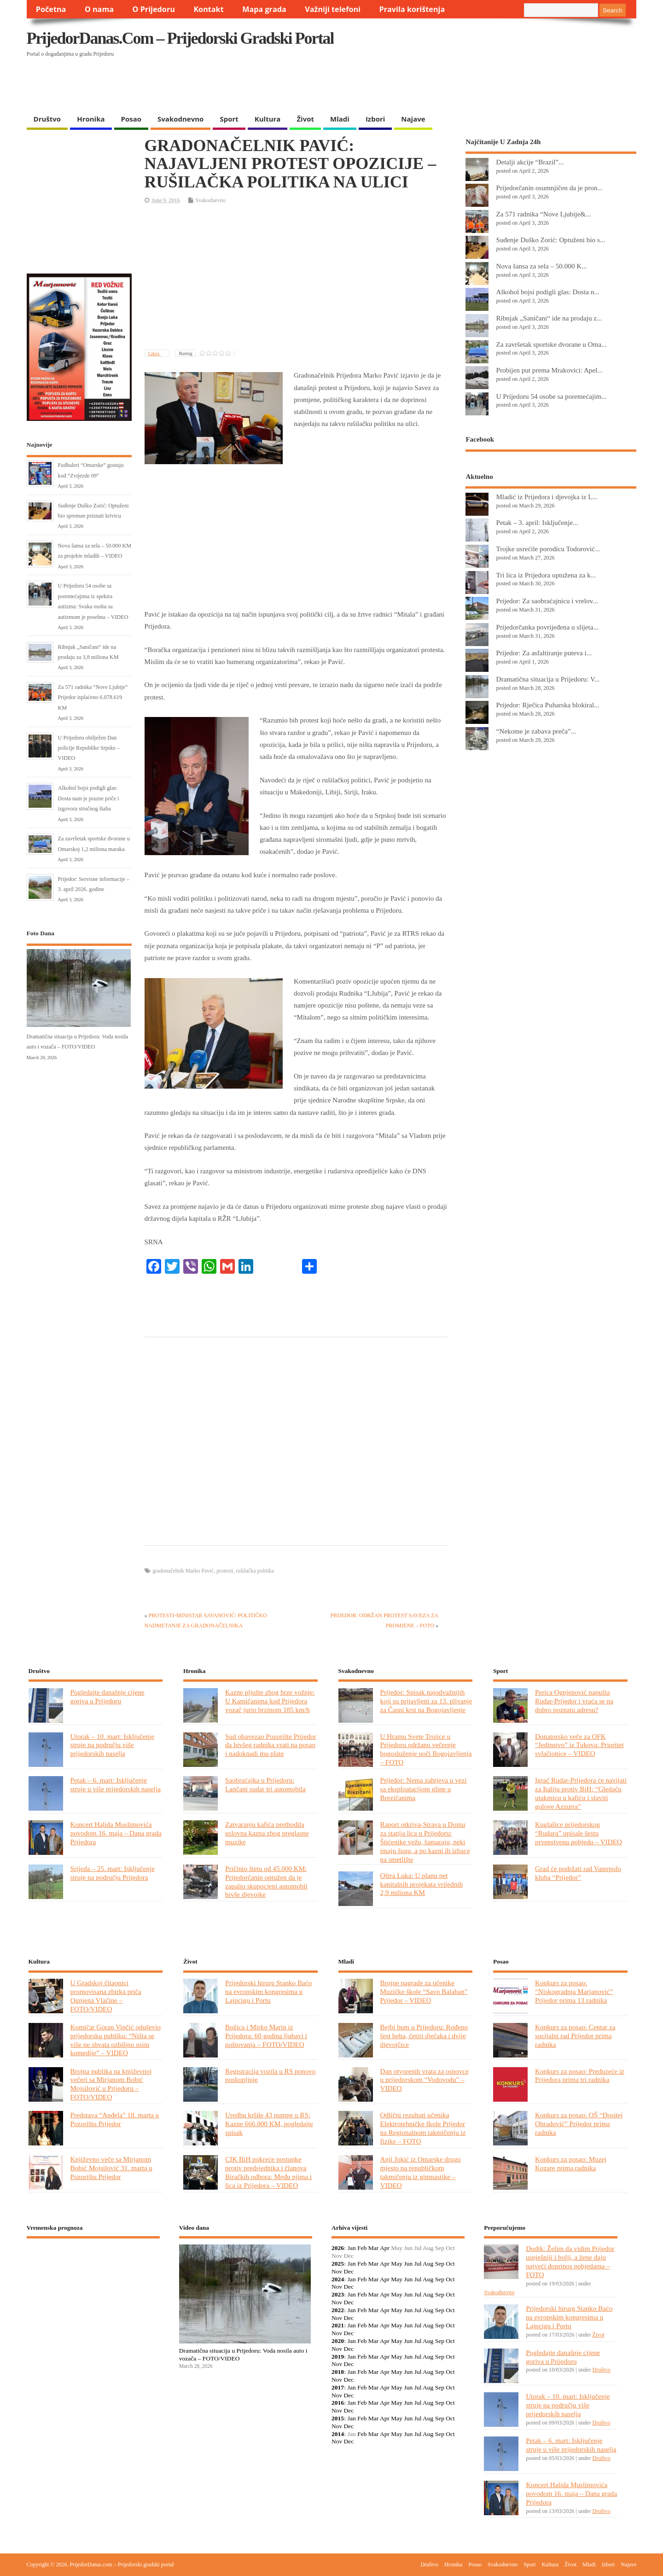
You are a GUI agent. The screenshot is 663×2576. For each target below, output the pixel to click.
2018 (338, 2371)
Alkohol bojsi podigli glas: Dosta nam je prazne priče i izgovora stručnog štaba (88, 798)
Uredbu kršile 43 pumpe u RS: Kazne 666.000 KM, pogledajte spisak (269, 2123)
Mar (373, 2247)
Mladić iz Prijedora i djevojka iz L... (546, 497)
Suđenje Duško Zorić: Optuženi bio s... (550, 240)
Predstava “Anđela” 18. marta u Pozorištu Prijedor (114, 2119)
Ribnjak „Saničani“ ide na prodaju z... (549, 318)
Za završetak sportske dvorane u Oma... (551, 344)
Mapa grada (264, 9)
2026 (338, 2247)
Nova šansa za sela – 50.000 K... (541, 266)
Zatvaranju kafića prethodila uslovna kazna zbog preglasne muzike (267, 1833)
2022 (338, 2310)
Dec (349, 2271)
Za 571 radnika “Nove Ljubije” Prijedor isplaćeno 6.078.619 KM (93, 697)
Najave (413, 118)
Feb (361, 2247)
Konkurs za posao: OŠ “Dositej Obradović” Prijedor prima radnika (578, 2123)
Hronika (91, 118)
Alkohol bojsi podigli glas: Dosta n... (547, 292)
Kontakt (208, 9)
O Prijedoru (154, 9)
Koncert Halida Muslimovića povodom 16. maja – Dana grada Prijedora (116, 1833)
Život (305, 118)
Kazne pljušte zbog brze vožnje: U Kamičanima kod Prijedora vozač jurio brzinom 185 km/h (270, 1700)
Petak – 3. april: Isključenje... (537, 522)
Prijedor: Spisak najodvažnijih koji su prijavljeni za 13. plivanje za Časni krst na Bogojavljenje (426, 1700)
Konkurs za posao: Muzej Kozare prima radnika (570, 2163)
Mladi (339, 118)
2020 (338, 2340)
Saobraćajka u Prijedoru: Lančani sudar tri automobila (265, 1784)
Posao (131, 118)
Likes (154, 353)
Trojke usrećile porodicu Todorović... (548, 549)
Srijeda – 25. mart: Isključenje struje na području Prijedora (112, 1873)
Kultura (268, 118)
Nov (337, 2271)
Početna (51, 9)
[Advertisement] (457, 86)
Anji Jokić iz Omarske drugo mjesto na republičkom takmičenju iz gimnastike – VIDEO (420, 2172)
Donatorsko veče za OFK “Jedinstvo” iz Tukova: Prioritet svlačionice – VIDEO (579, 1745)
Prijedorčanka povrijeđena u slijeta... (547, 627)
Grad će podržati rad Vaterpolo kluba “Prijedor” (578, 1873)
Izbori (375, 118)
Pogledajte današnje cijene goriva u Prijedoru (107, 1696)
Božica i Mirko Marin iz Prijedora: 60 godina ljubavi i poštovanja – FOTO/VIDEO (266, 2035)
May (396, 2263)
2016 (338, 2402)
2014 (338, 2433)
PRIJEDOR (93, 2279)
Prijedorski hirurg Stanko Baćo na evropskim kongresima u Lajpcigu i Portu (268, 1991)
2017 (338, 2387)
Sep (439, 2263)
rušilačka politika (255, 1571)
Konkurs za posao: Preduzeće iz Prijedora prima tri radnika (579, 2075)
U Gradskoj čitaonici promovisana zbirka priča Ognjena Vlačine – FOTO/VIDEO (105, 1996)
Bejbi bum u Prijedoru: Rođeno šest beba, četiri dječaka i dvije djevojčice (424, 2035)
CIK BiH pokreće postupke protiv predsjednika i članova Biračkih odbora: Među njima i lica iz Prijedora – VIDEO (268, 2172)
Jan (352, 2247)
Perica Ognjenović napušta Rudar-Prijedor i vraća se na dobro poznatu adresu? (574, 1700)
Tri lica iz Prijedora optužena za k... (545, 575)
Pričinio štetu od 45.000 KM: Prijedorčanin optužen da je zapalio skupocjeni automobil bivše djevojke (266, 1882)
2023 (338, 2294)
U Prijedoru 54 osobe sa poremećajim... (551, 396)
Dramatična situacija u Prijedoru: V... (547, 679)
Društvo (47, 118)
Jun (408, 2263)
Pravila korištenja (412, 9)
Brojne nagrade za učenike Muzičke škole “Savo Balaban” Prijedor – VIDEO (424, 1991)
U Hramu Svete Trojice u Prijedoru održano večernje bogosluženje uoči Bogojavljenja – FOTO (426, 1749)
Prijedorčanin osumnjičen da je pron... (549, 188)
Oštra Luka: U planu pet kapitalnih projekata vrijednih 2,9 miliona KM (421, 1884)
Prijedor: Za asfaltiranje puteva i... (544, 653)
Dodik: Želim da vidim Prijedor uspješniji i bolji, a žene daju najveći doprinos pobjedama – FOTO (570, 2261)
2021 (338, 2325)
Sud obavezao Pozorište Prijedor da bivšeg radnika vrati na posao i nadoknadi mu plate (270, 1745)
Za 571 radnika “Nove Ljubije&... (543, 214)
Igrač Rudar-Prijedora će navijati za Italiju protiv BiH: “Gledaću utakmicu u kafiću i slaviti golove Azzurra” (581, 1793)
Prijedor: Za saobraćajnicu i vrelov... (547, 601)
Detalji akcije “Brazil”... (530, 162)
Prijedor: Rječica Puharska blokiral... (547, 705)
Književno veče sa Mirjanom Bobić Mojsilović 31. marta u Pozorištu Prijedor (111, 2167)
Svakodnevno (180, 118)
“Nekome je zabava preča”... (536, 731)
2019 (338, 2356)
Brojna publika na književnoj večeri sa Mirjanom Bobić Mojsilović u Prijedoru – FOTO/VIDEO (111, 2084)
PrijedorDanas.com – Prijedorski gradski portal (180, 38)
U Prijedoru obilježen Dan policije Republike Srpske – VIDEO (89, 748)
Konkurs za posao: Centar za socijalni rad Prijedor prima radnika (575, 2035)
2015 (338, 2418)
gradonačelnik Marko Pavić (183, 1571)
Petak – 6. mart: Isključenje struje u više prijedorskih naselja (115, 1784)
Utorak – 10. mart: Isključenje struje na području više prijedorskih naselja (112, 1745)
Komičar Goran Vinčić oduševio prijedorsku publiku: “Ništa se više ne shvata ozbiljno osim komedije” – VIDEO (115, 2040)
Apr (385, 2247)
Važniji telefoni (333, 9)
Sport (229, 118)
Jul (418, 2263)
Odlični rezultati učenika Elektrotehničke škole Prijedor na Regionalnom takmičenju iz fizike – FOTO (423, 2128)
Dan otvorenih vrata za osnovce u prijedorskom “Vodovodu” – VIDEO (424, 2079)
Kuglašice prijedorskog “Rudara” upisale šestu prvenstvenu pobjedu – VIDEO (578, 1833)
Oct (450, 2263)
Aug (428, 2263)
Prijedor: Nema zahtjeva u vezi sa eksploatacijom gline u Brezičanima (423, 1788)
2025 (338, 2263)
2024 (338, 2279)
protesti (224, 1571)
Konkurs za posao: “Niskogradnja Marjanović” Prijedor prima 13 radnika (574, 1991)
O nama (99, 9)
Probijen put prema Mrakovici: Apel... (549, 370)
